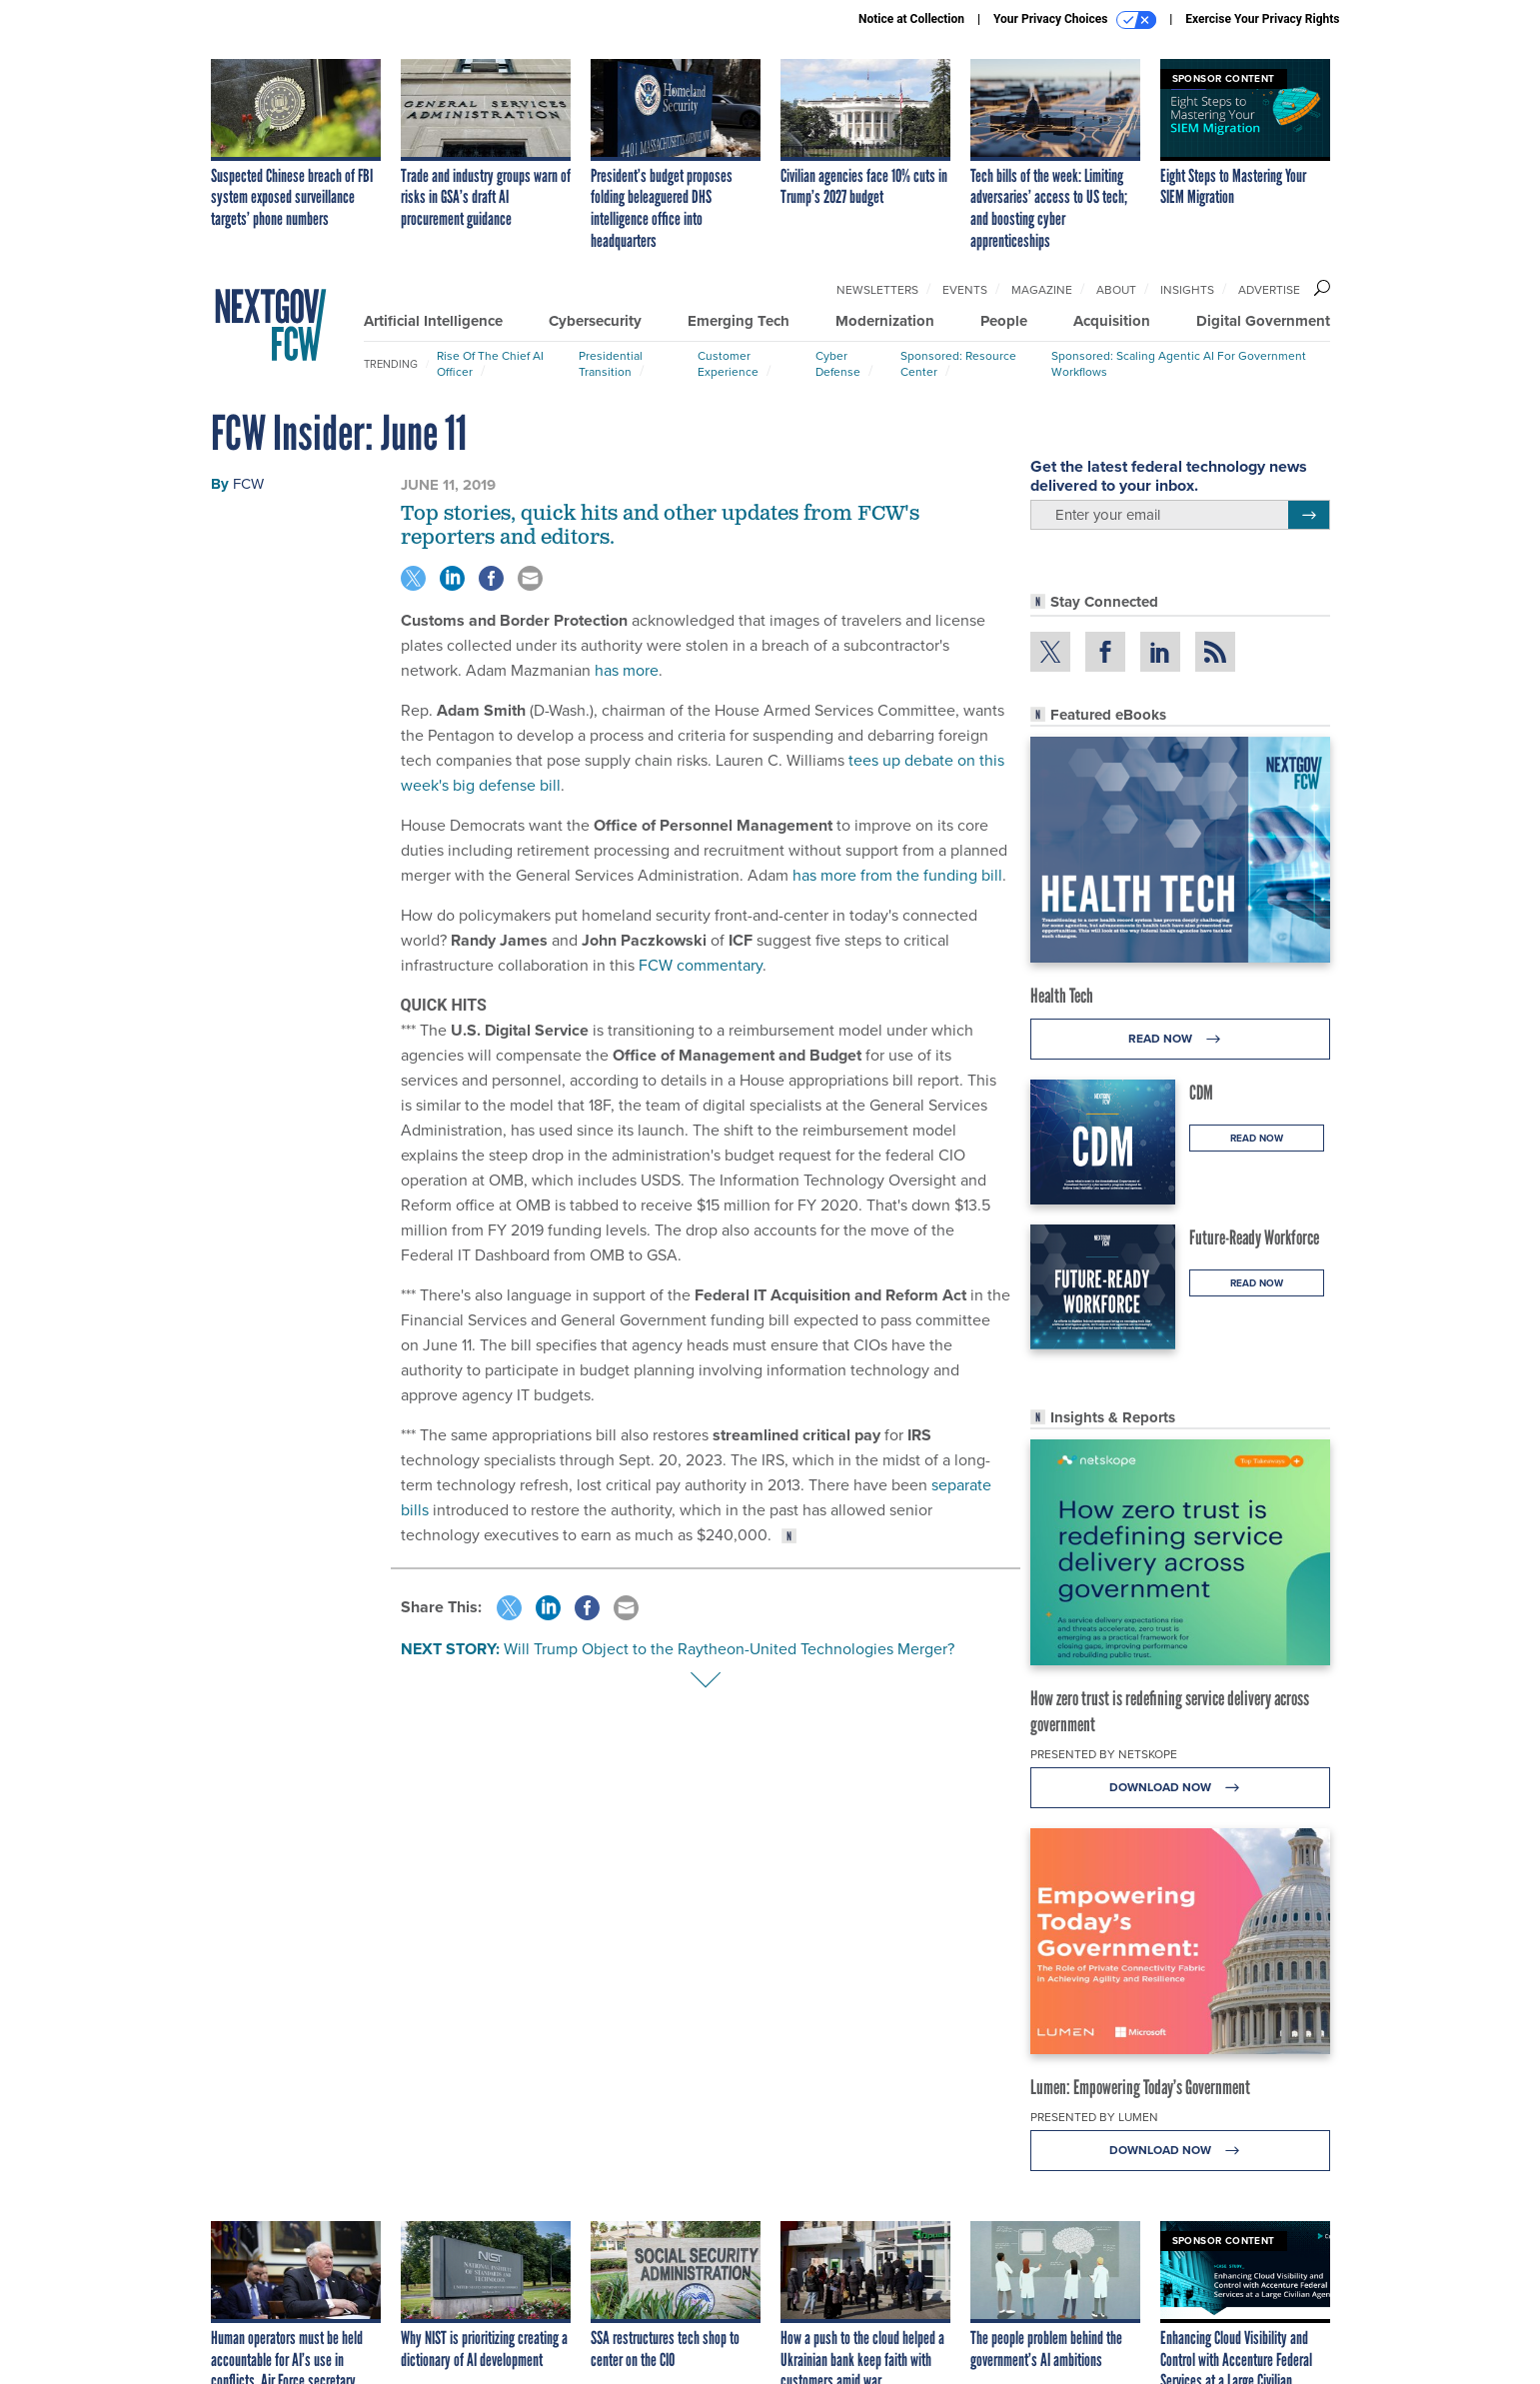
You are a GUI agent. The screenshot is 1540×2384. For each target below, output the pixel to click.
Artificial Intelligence (433, 321)
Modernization (884, 321)
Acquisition (1111, 321)
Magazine (1041, 290)
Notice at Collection (911, 19)
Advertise (1269, 290)
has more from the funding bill (897, 875)
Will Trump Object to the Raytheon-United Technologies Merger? (729, 1648)
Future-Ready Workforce (1254, 1237)
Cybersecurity (595, 321)
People (1003, 321)
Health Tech (1061, 996)
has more (627, 670)
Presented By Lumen (1094, 2117)
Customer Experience (728, 364)
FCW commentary (701, 965)
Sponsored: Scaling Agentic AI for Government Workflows (1178, 364)
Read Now (1179, 1039)
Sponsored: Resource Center (958, 364)
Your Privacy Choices (1074, 20)
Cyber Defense (837, 364)
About (1116, 290)
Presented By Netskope (1103, 1754)
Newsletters (877, 290)
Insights (1187, 290)
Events (964, 290)
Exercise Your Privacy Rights (1262, 19)
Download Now (1179, 1787)
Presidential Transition (611, 364)
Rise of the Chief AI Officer (490, 364)
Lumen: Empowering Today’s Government (1140, 2087)
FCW (248, 484)
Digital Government (1263, 321)
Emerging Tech (738, 321)
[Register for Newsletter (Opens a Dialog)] (1308, 515)
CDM (1201, 1093)
